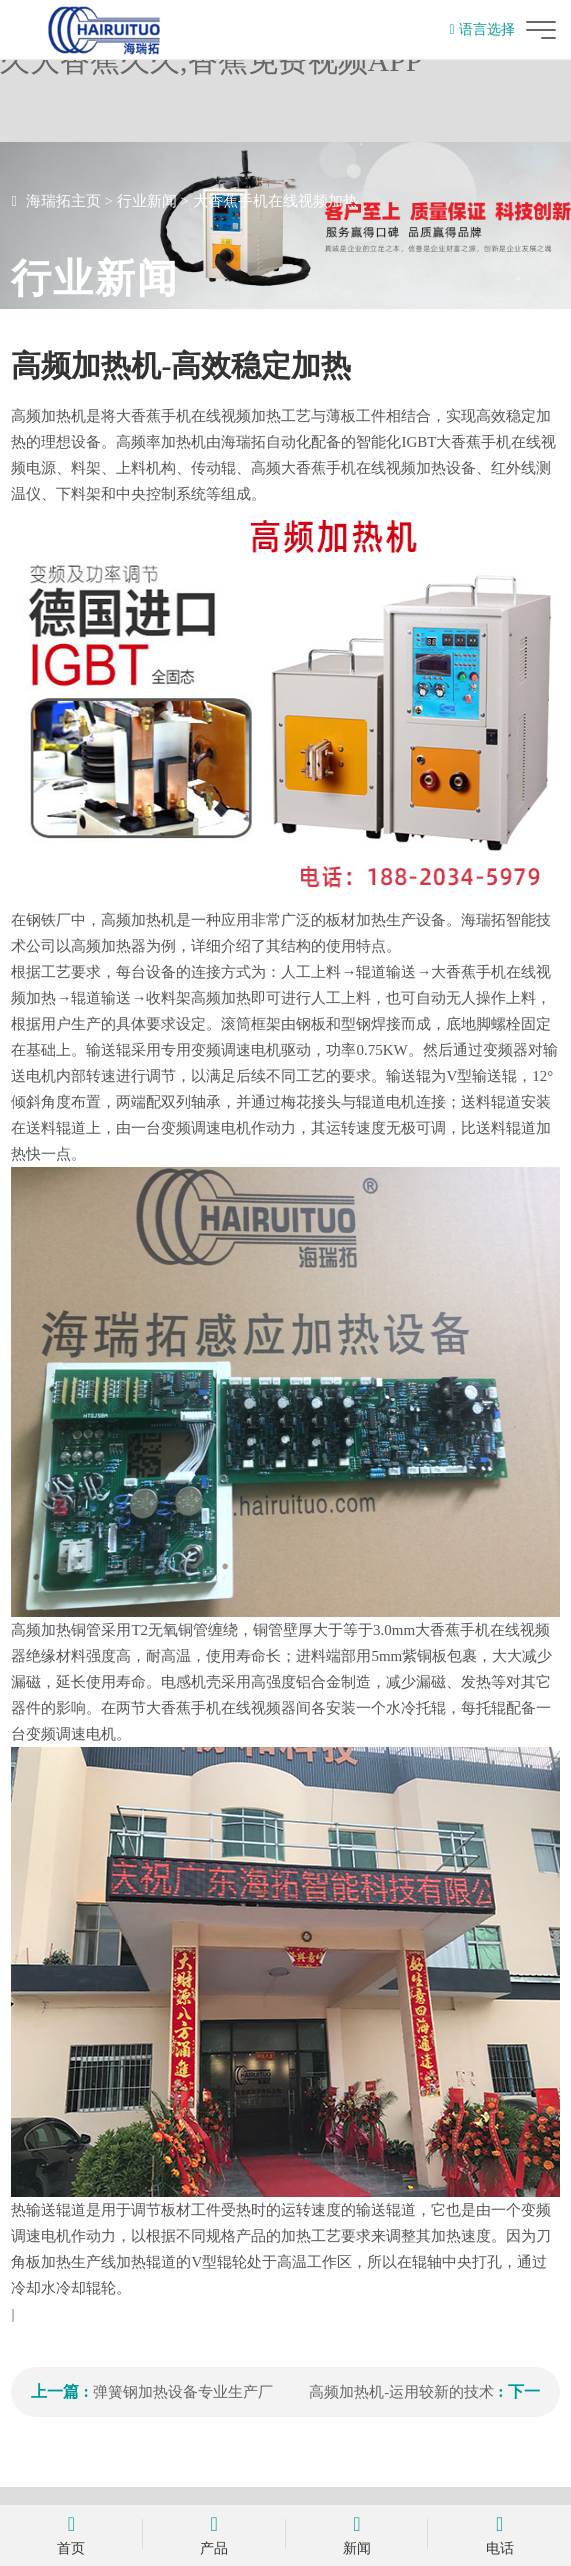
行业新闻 (147, 201)
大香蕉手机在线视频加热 (275, 201)
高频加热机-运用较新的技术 (401, 2392)
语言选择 (481, 29)
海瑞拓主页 (63, 201)
